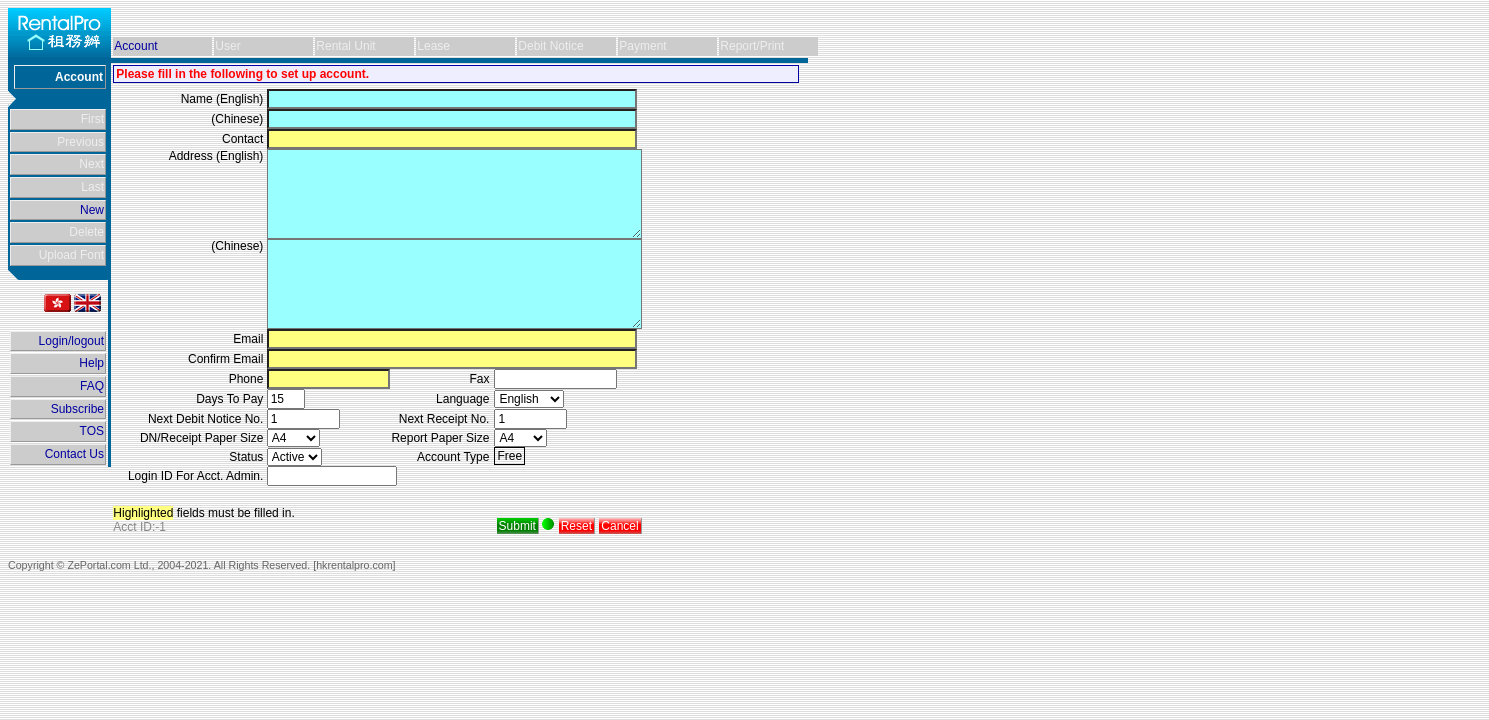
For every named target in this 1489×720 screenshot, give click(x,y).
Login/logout (71, 341)
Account (135, 46)
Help (91, 363)
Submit (517, 526)
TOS (92, 431)
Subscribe (77, 409)
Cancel (619, 526)
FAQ (92, 386)
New (92, 210)
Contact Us (74, 454)
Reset (576, 526)
